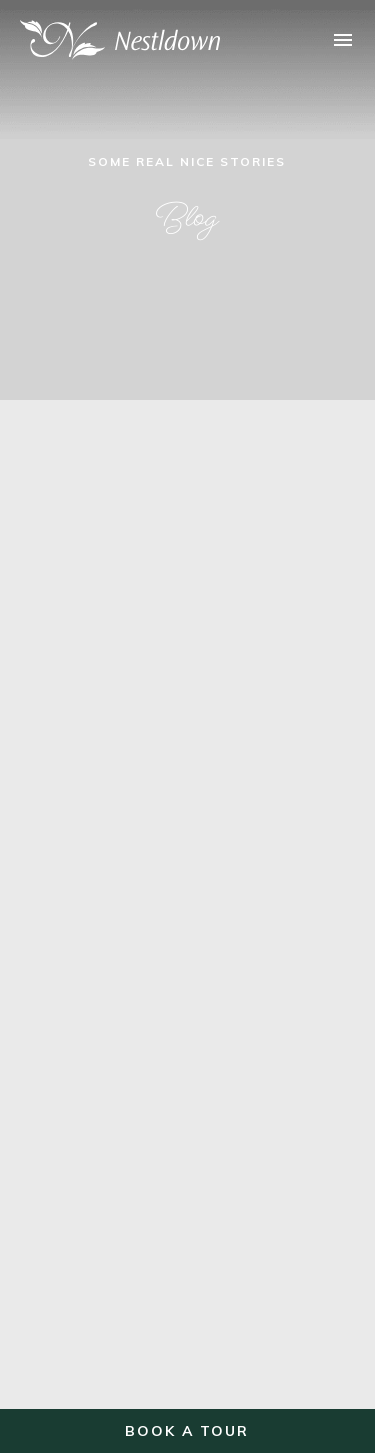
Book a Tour (187, 1431)
